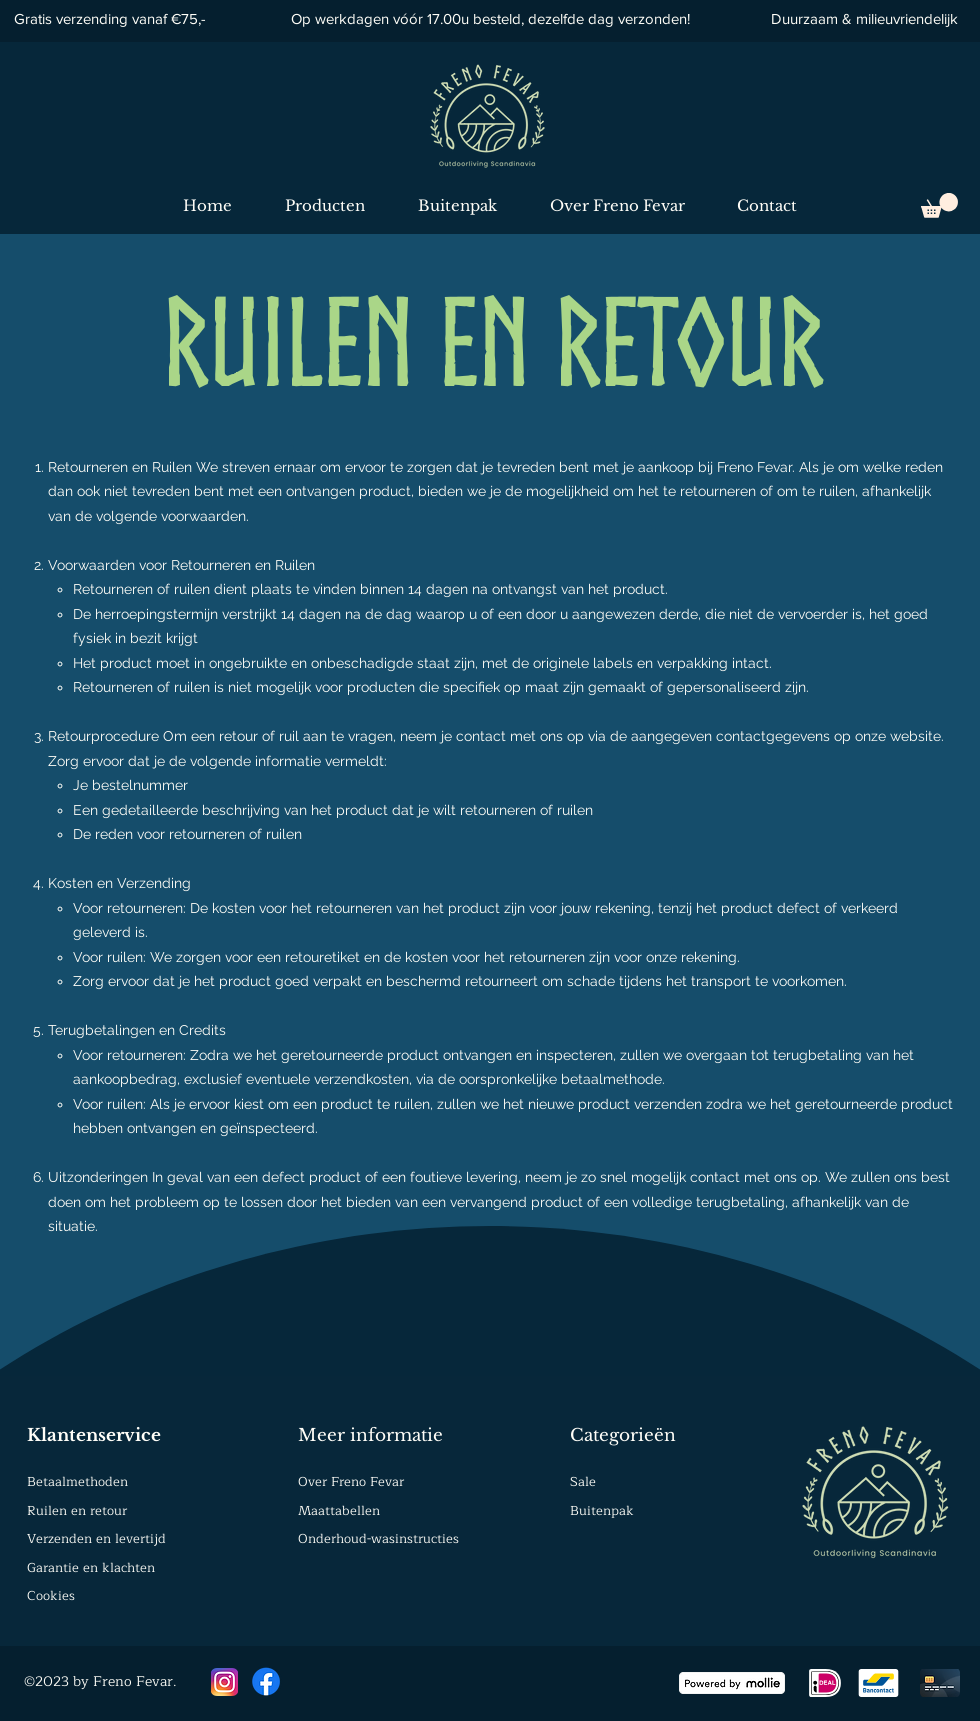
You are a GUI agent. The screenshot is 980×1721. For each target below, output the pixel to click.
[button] (939, 205)
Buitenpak (602, 1511)
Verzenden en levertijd (96, 1539)
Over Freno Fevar (351, 1482)
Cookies (51, 1596)
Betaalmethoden (77, 1482)
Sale (583, 1482)
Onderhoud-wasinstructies (378, 1539)
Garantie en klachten (91, 1568)
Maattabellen (339, 1511)
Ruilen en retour (77, 1511)
